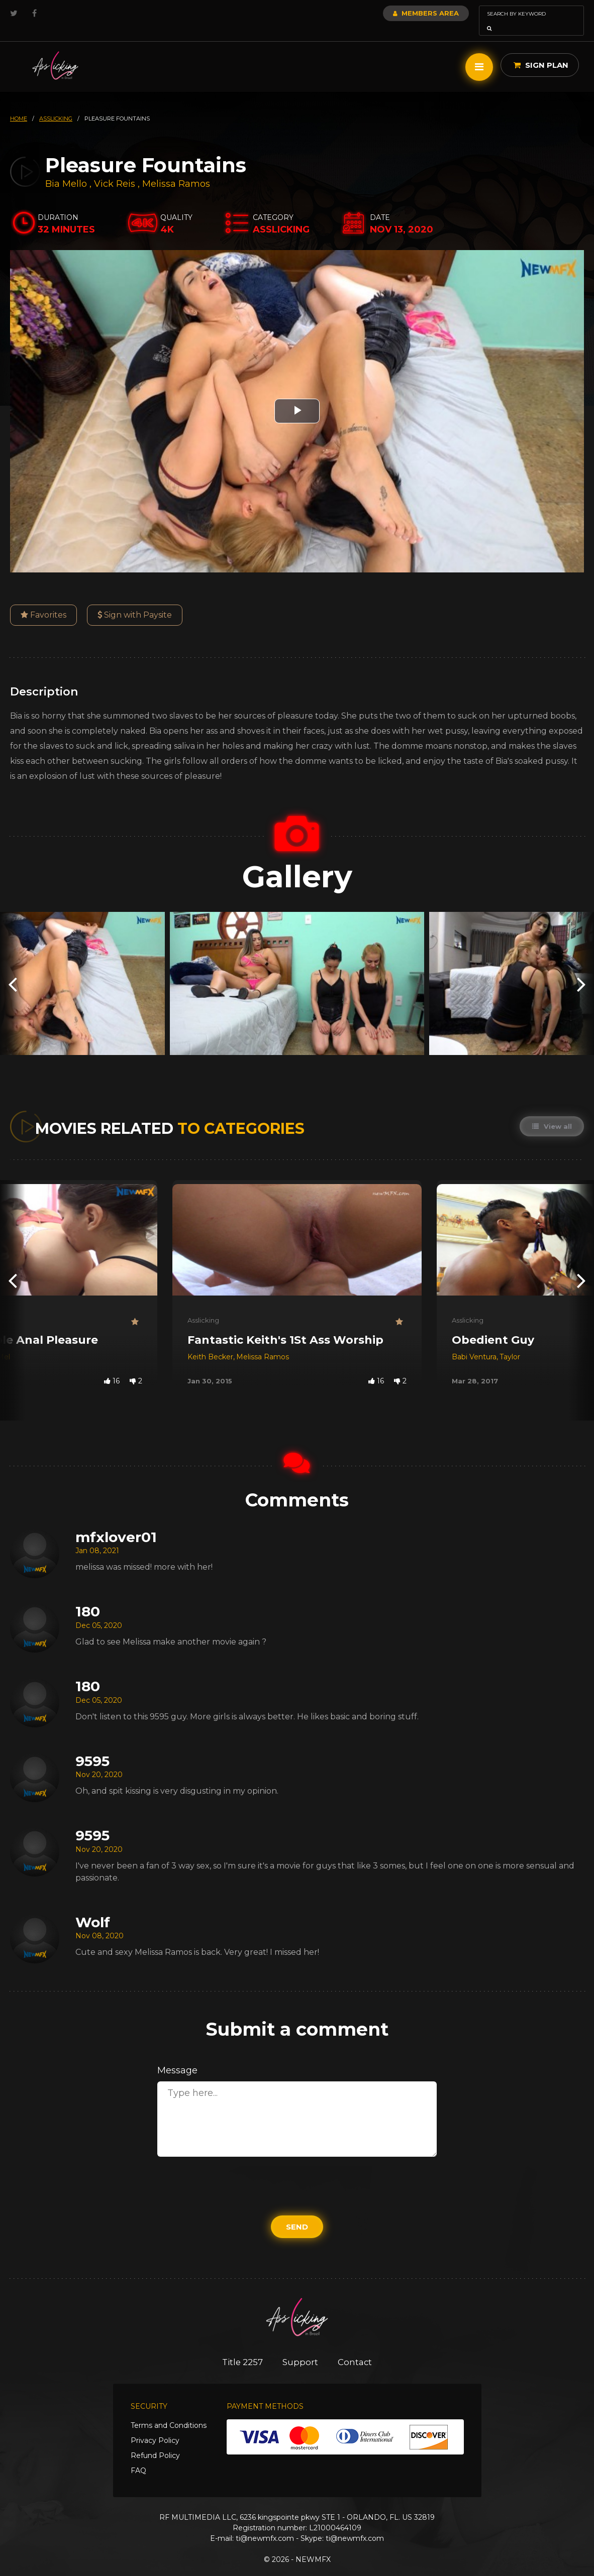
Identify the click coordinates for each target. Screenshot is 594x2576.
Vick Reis (114, 169)
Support (301, 2348)
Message (177, 2056)
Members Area (399, 13)
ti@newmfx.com (265, 2524)
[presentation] (12, 969)
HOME (18, 104)
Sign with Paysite (134, 601)
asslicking (55, 104)
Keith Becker (210, 1342)
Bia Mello (66, 169)
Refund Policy (155, 2441)
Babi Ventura (474, 1342)
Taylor (510, 1342)
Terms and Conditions (169, 2411)
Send (297, 2212)
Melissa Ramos (176, 169)
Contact (356, 2348)
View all (551, 1112)
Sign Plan (541, 51)
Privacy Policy (155, 2426)
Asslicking (203, 1306)
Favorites (43, 601)
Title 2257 (242, 2348)
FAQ (138, 2456)
